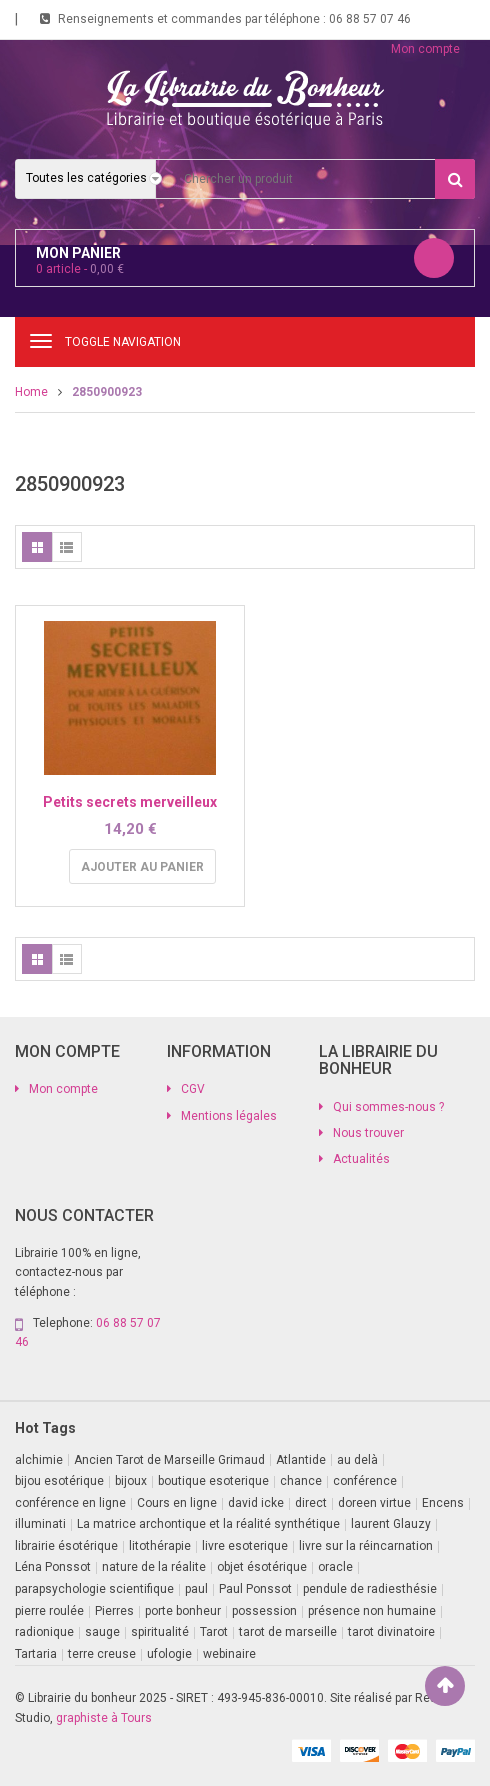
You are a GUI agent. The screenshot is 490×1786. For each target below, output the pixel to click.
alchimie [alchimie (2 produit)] (39, 1460)
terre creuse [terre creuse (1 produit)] (102, 1654)
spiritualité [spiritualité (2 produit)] (160, 1632)
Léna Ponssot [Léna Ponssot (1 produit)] (53, 1567)
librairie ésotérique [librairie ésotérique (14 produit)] (66, 1546)
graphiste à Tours (104, 1718)
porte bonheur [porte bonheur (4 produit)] (183, 1611)
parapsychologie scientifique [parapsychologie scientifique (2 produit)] (94, 1589)
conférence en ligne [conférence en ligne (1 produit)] (70, 1503)
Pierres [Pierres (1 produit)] (114, 1611)
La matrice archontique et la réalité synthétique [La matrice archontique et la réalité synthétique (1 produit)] (208, 1524)
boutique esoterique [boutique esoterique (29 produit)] (213, 1481)
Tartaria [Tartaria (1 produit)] (36, 1654)
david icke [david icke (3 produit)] (256, 1503)
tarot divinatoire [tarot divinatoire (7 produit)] (391, 1632)
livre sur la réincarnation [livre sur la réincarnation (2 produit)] (366, 1546)
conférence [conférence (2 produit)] (365, 1481)
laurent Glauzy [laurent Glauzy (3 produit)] (391, 1524)
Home (31, 392)
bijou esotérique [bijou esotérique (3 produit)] (59, 1481)
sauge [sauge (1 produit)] (102, 1632)
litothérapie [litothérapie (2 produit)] (160, 1546)
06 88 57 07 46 (370, 19)
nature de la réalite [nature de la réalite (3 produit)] (154, 1567)
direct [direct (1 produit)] (311, 1503)
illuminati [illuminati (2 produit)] (40, 1524)
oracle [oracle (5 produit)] (335, 1567)
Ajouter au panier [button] (142, 867)
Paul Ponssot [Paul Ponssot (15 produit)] (255, 1589)
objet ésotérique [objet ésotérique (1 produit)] (262, 1567)
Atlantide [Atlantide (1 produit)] (301, 1460)
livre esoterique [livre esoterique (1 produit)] (245, 1546)
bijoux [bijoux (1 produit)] (131, 1481)
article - (80, 269)
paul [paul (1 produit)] (196, 1589)
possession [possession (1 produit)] (264, 1611)
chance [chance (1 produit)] (301, 1481)
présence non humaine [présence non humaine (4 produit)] (372, 1611)
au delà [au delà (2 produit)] (357, 1460)
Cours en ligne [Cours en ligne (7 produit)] (177, 1503)
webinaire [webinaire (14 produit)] (229, 1654)
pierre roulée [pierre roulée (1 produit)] (49, 1611)
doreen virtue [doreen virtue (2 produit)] (374, 1503)
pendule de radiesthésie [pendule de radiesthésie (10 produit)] (370, 1589)
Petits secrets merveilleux (130, 802)
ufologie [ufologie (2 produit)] (169, 1654)
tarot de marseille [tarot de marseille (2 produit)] (288, 1632)
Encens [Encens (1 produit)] (443, 1503)
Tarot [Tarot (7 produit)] (214, 1632)
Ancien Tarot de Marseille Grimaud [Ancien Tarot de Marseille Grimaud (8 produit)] (169, 1460)
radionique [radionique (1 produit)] (44, 1632)
